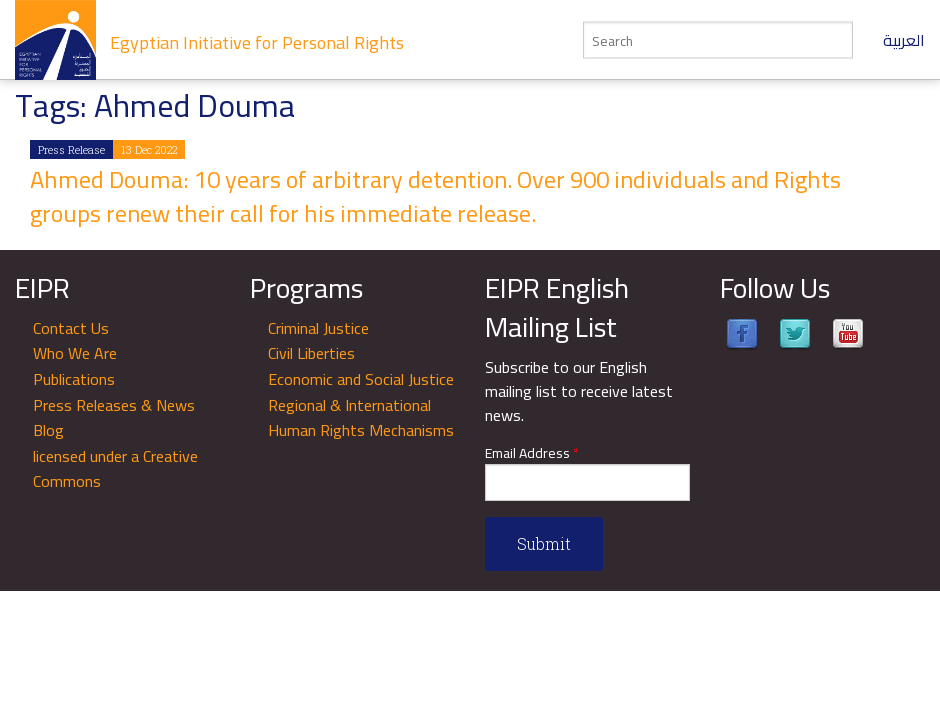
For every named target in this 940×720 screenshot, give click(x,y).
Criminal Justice (318, 328)
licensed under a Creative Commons (115, 469)
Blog (48, 430)
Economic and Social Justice (361, 379)
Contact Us (71, 328)
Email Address (532, 453)
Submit (544, 543)
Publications (74, 379)
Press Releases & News (114, 405)
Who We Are (75, 353)
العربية (904, 40)
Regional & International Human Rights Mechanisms (361, 418)
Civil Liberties (311, 353)
